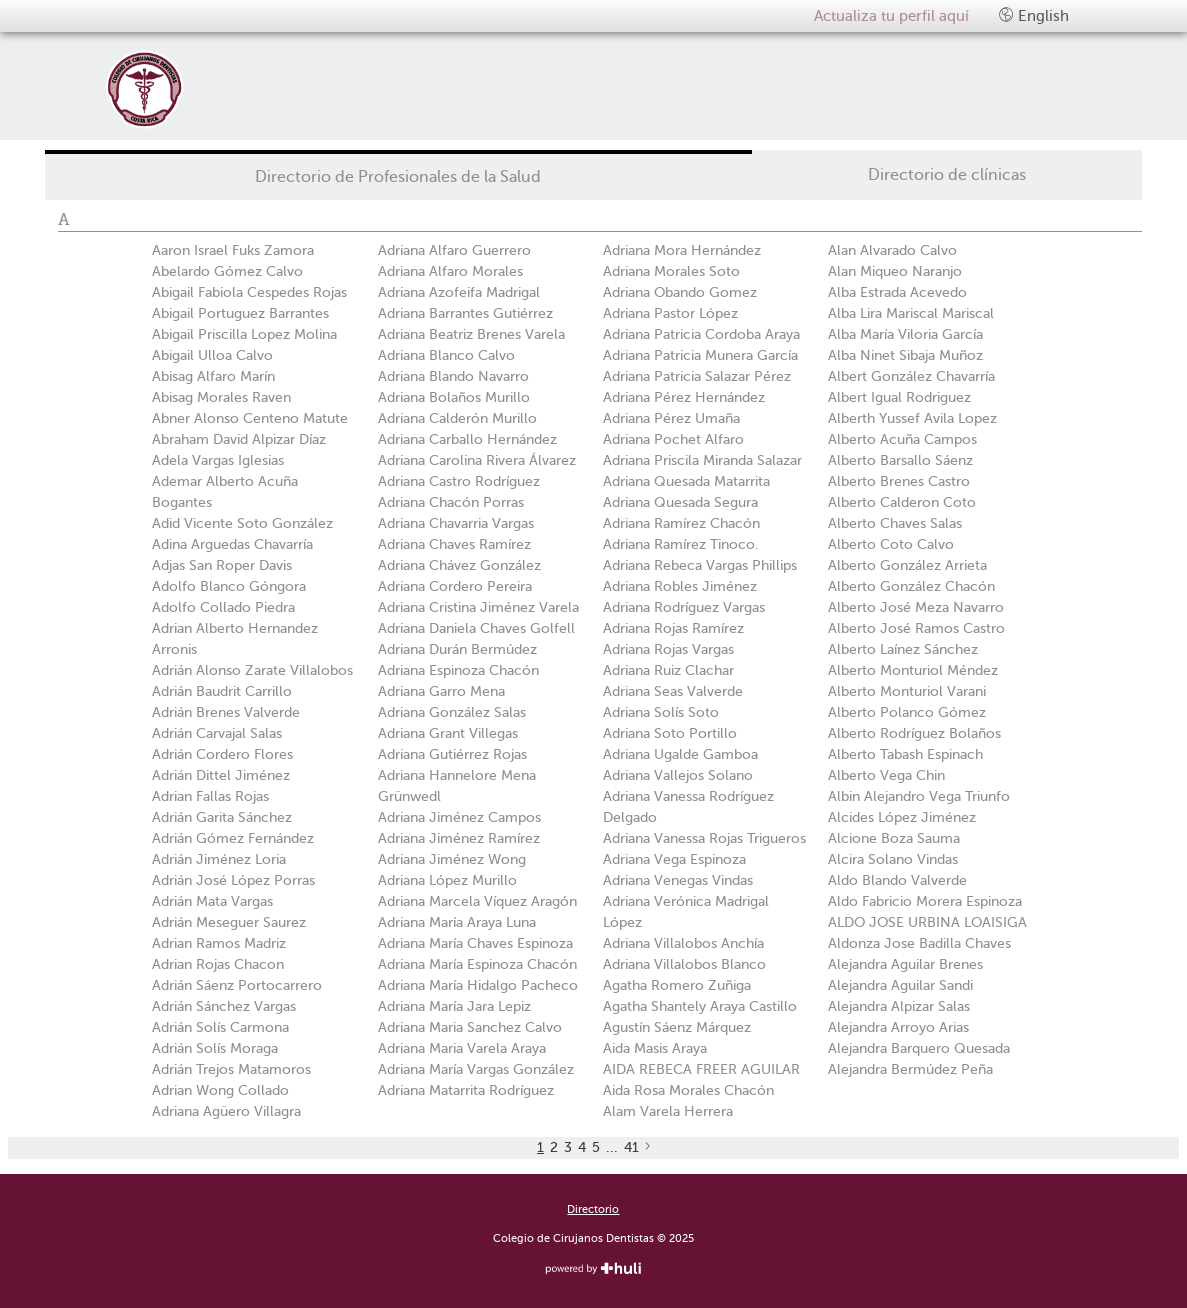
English (1034, 15)
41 (631, 1147)
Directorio (593, 1209)
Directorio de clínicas (947, 175)
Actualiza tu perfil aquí (891, 16)
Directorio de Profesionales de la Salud (398, 177)
